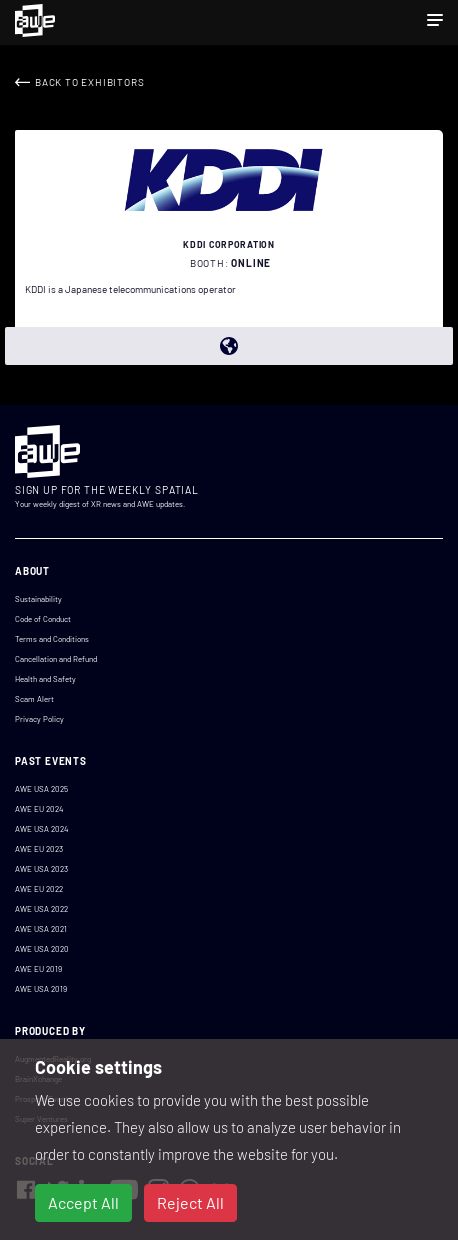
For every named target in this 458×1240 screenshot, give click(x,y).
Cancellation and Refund (56, 659)
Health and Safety (45, 679)
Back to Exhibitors (89, 82)
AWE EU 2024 (39, 809)
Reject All (190, 1202)
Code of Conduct (43, 619)
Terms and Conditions (52, 639)
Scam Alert (34, 699)
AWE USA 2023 (41, 869)
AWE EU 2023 (39, 849)
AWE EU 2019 (38, 969)
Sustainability (38, 599)
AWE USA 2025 (41, 789)
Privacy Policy (39, 719)
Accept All (83, 1202)
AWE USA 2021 (41, 929)
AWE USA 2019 (41, 989)
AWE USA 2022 (41, 909)
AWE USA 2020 (42, 949)
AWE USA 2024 (41, 829)
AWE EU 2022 (39, 889)
